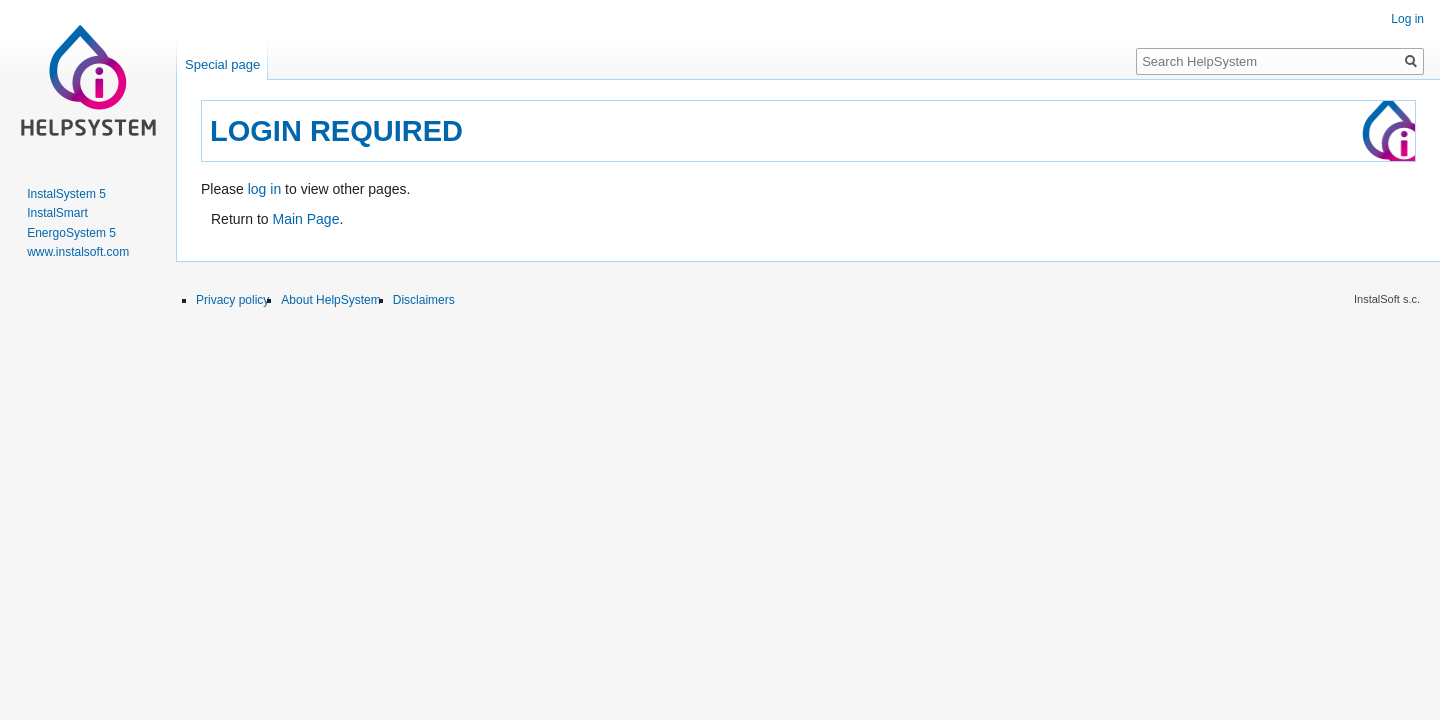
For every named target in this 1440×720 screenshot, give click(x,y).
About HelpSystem (330, 300)
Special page (222, 64)
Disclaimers (424, 300)
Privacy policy (232, 300)
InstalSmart (57, 213)
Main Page (305, 219)
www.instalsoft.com (78, 252)
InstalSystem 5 (66, 194)
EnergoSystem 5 (71, 233)
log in (264, 189)
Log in (1407, 19)
